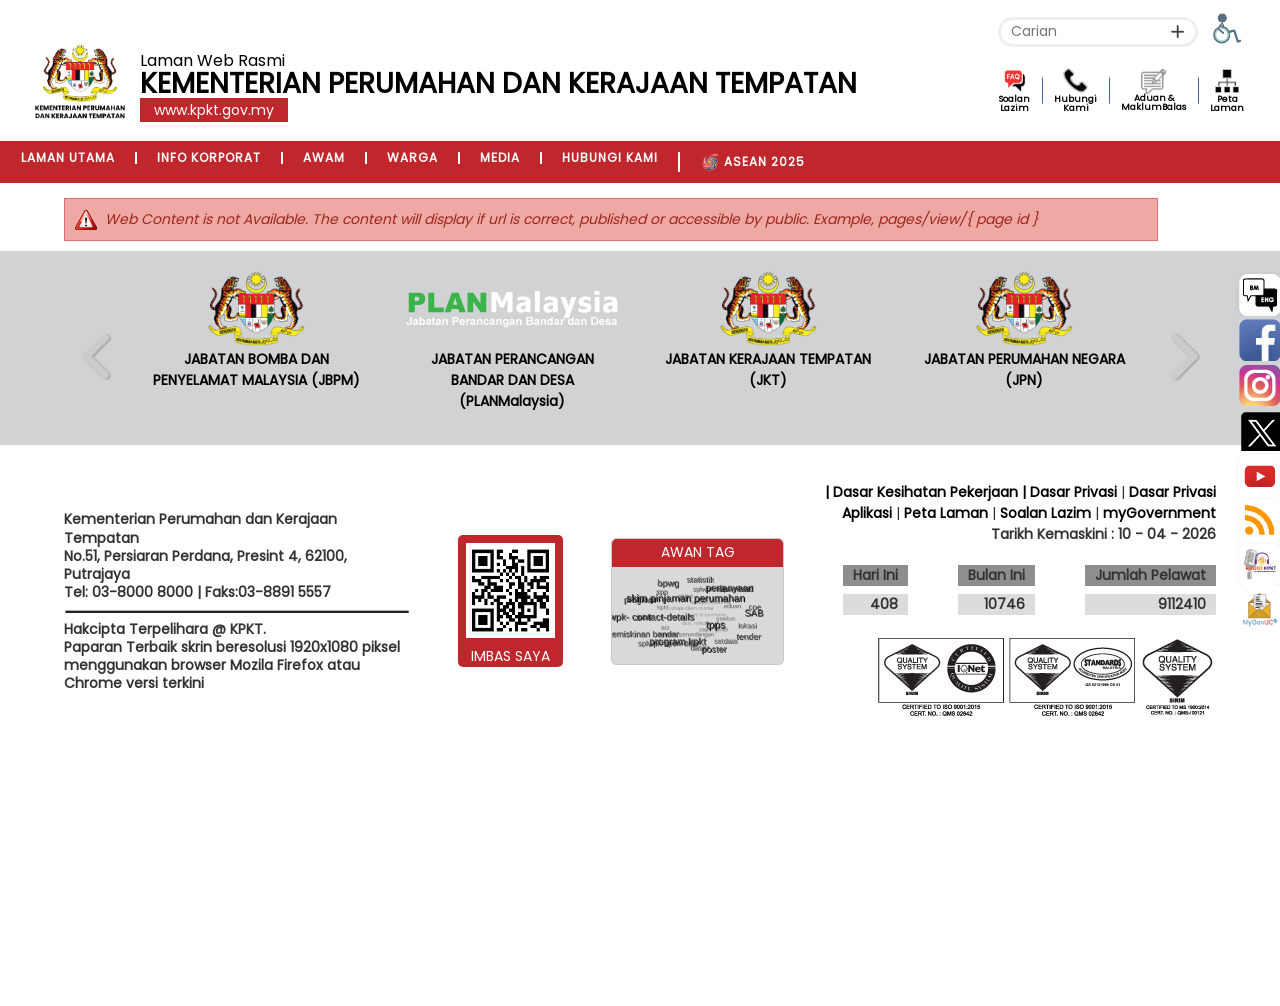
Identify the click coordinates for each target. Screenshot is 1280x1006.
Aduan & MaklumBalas (1153, 102)
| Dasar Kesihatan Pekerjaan (923, 492)
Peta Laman (1227, 103)
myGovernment (1159, 513)
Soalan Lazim (1014, 103)
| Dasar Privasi (1069, 492)
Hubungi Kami (1075, 103)
